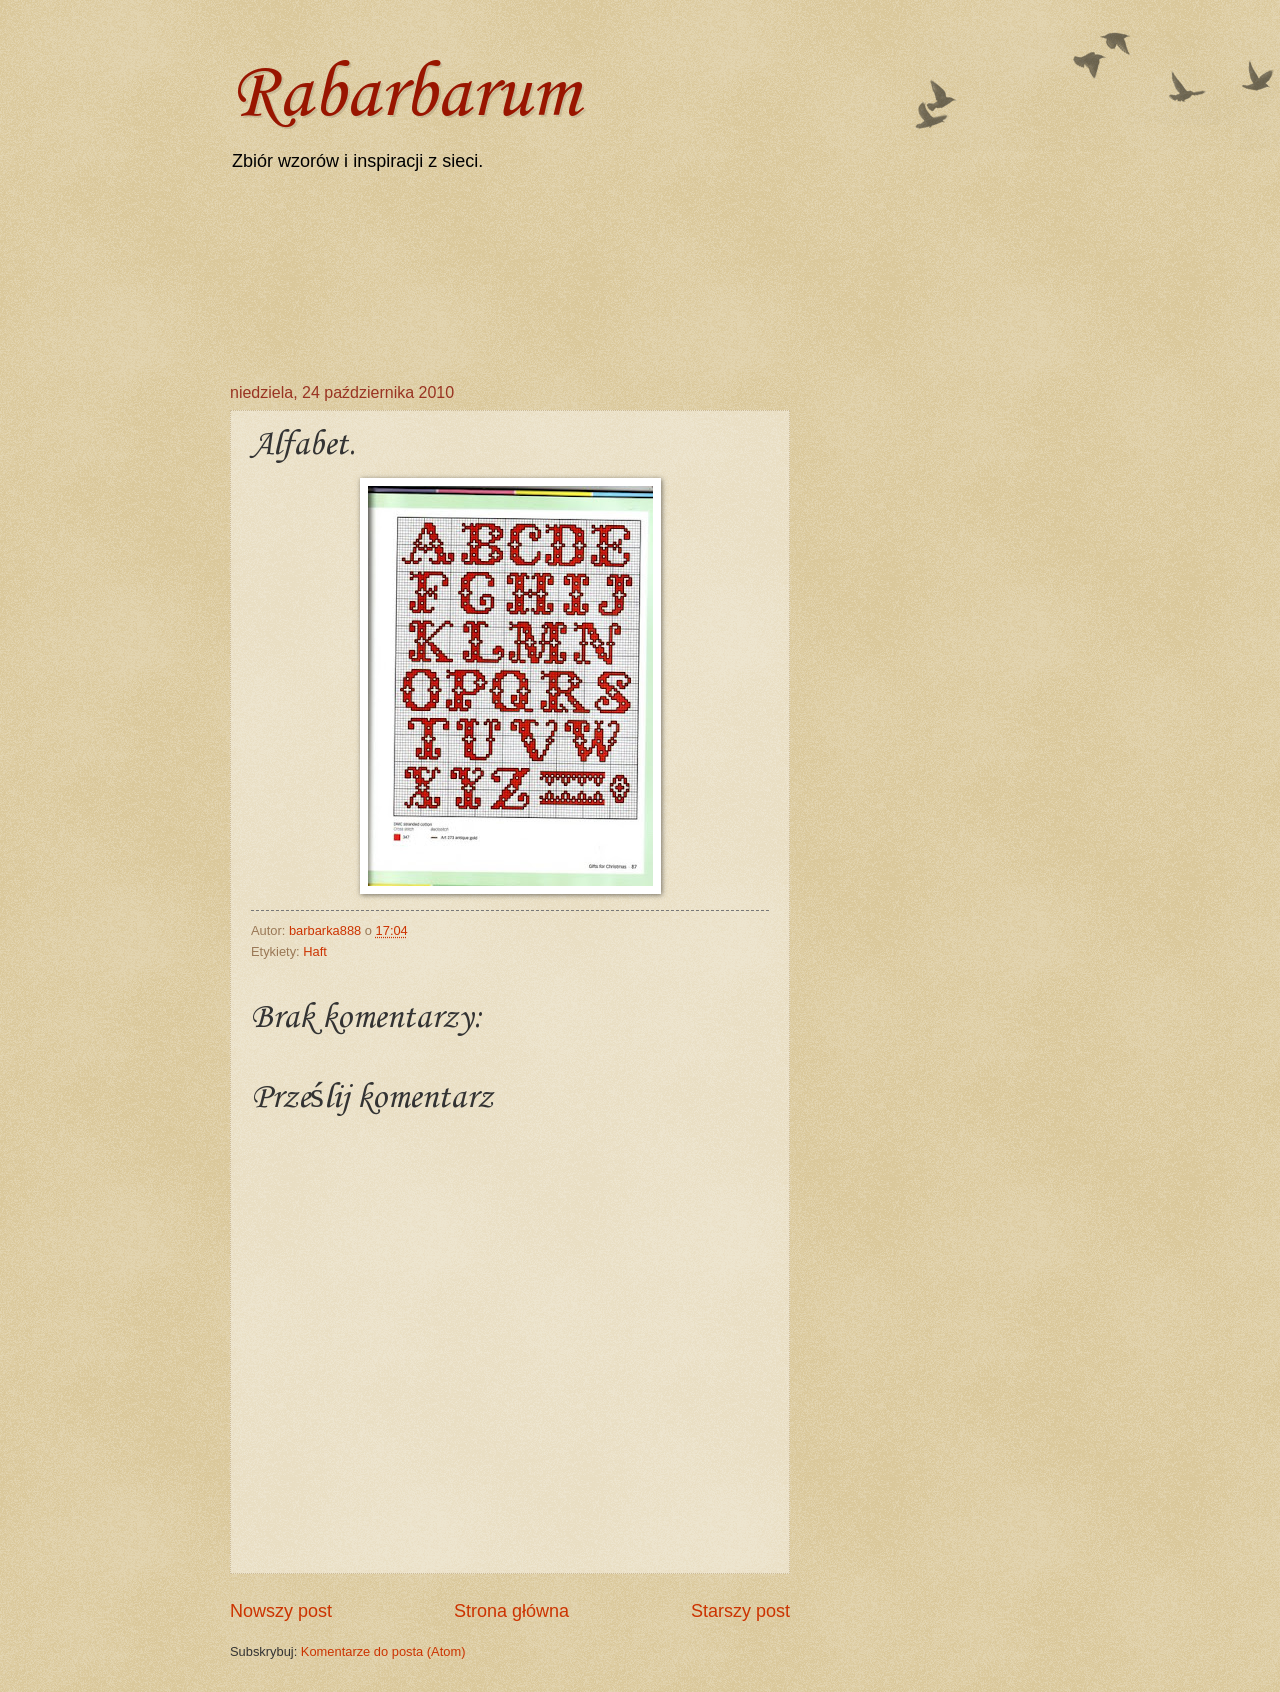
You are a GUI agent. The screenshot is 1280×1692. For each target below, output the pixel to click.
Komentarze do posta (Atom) (383, 1651)
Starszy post (740, 1611)
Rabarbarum (405, 95)
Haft (315, 951)
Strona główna (511, 1611)
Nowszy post (281, 1611)
